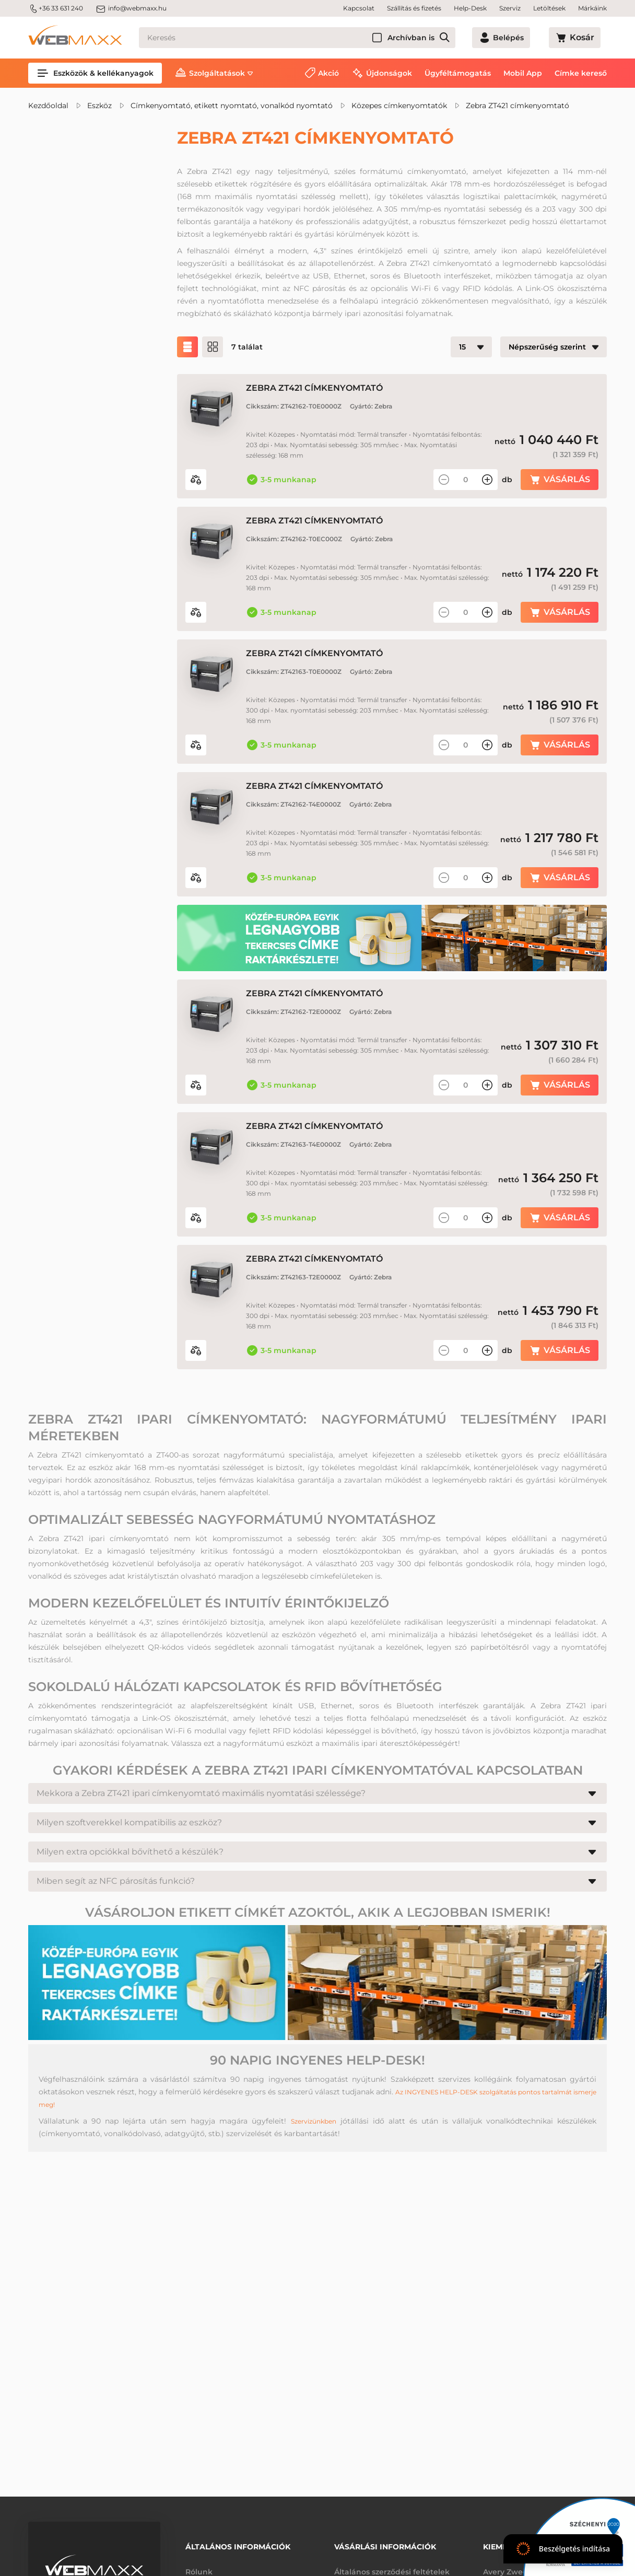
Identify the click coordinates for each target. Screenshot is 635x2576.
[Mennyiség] (465, 479)
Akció (328, 73)
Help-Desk (470, 8)
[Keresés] (316, 37)
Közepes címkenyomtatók (399, 105)
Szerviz (510, 8)
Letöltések (549, 8)
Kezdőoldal (48, 105)
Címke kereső (581, 73)
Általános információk (237, 2543)
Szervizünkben (313, 2188)
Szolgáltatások (217, 73)
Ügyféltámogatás (458, 73)
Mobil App (522, 73)
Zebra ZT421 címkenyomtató (517, 105)
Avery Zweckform (516, 2564)
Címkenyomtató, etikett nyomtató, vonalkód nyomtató (232, 105)
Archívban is (448, 37)
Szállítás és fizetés (414, 8)
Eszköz (99, 105)
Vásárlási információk (385, 2543)
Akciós (65, 226)
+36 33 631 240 (55, 8)
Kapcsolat (358, 8)
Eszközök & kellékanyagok (95, 73)
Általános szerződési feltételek (392, 2564)
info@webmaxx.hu (131, 8)
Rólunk (199, 2564)
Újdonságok (389, 73)
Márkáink (592, 8)
